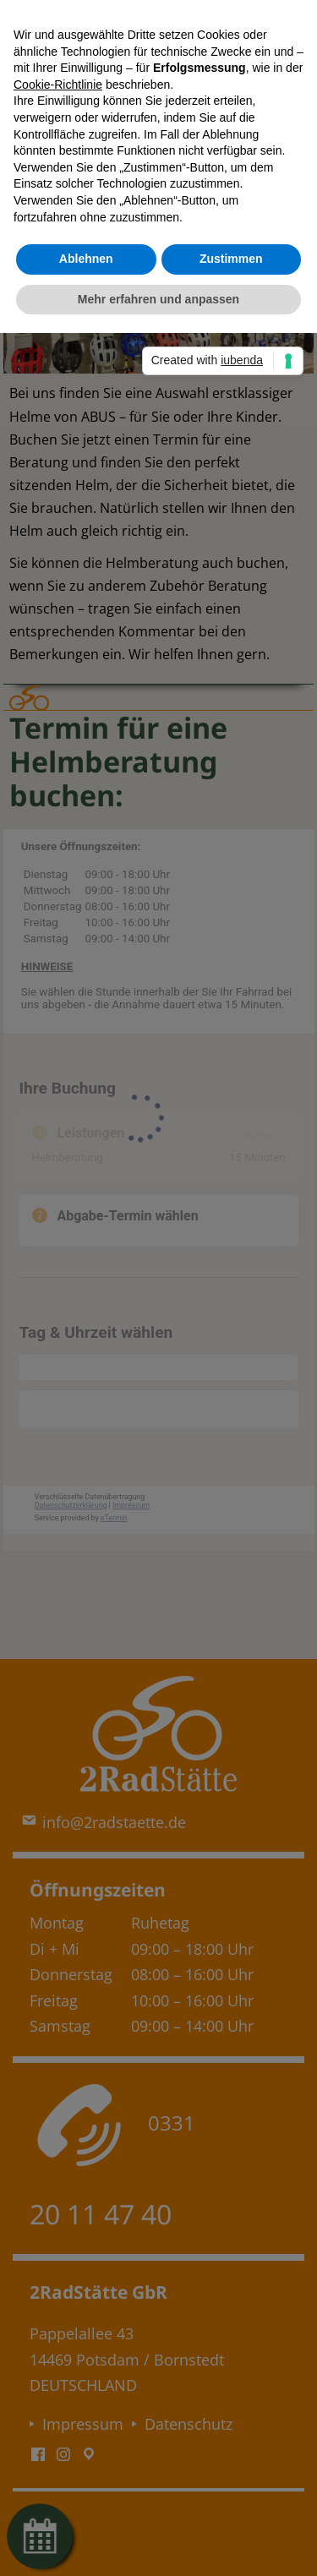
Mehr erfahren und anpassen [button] (158, 299)
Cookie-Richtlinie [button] (58, 84)
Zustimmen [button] (231, 258)
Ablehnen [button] (86, 258)
